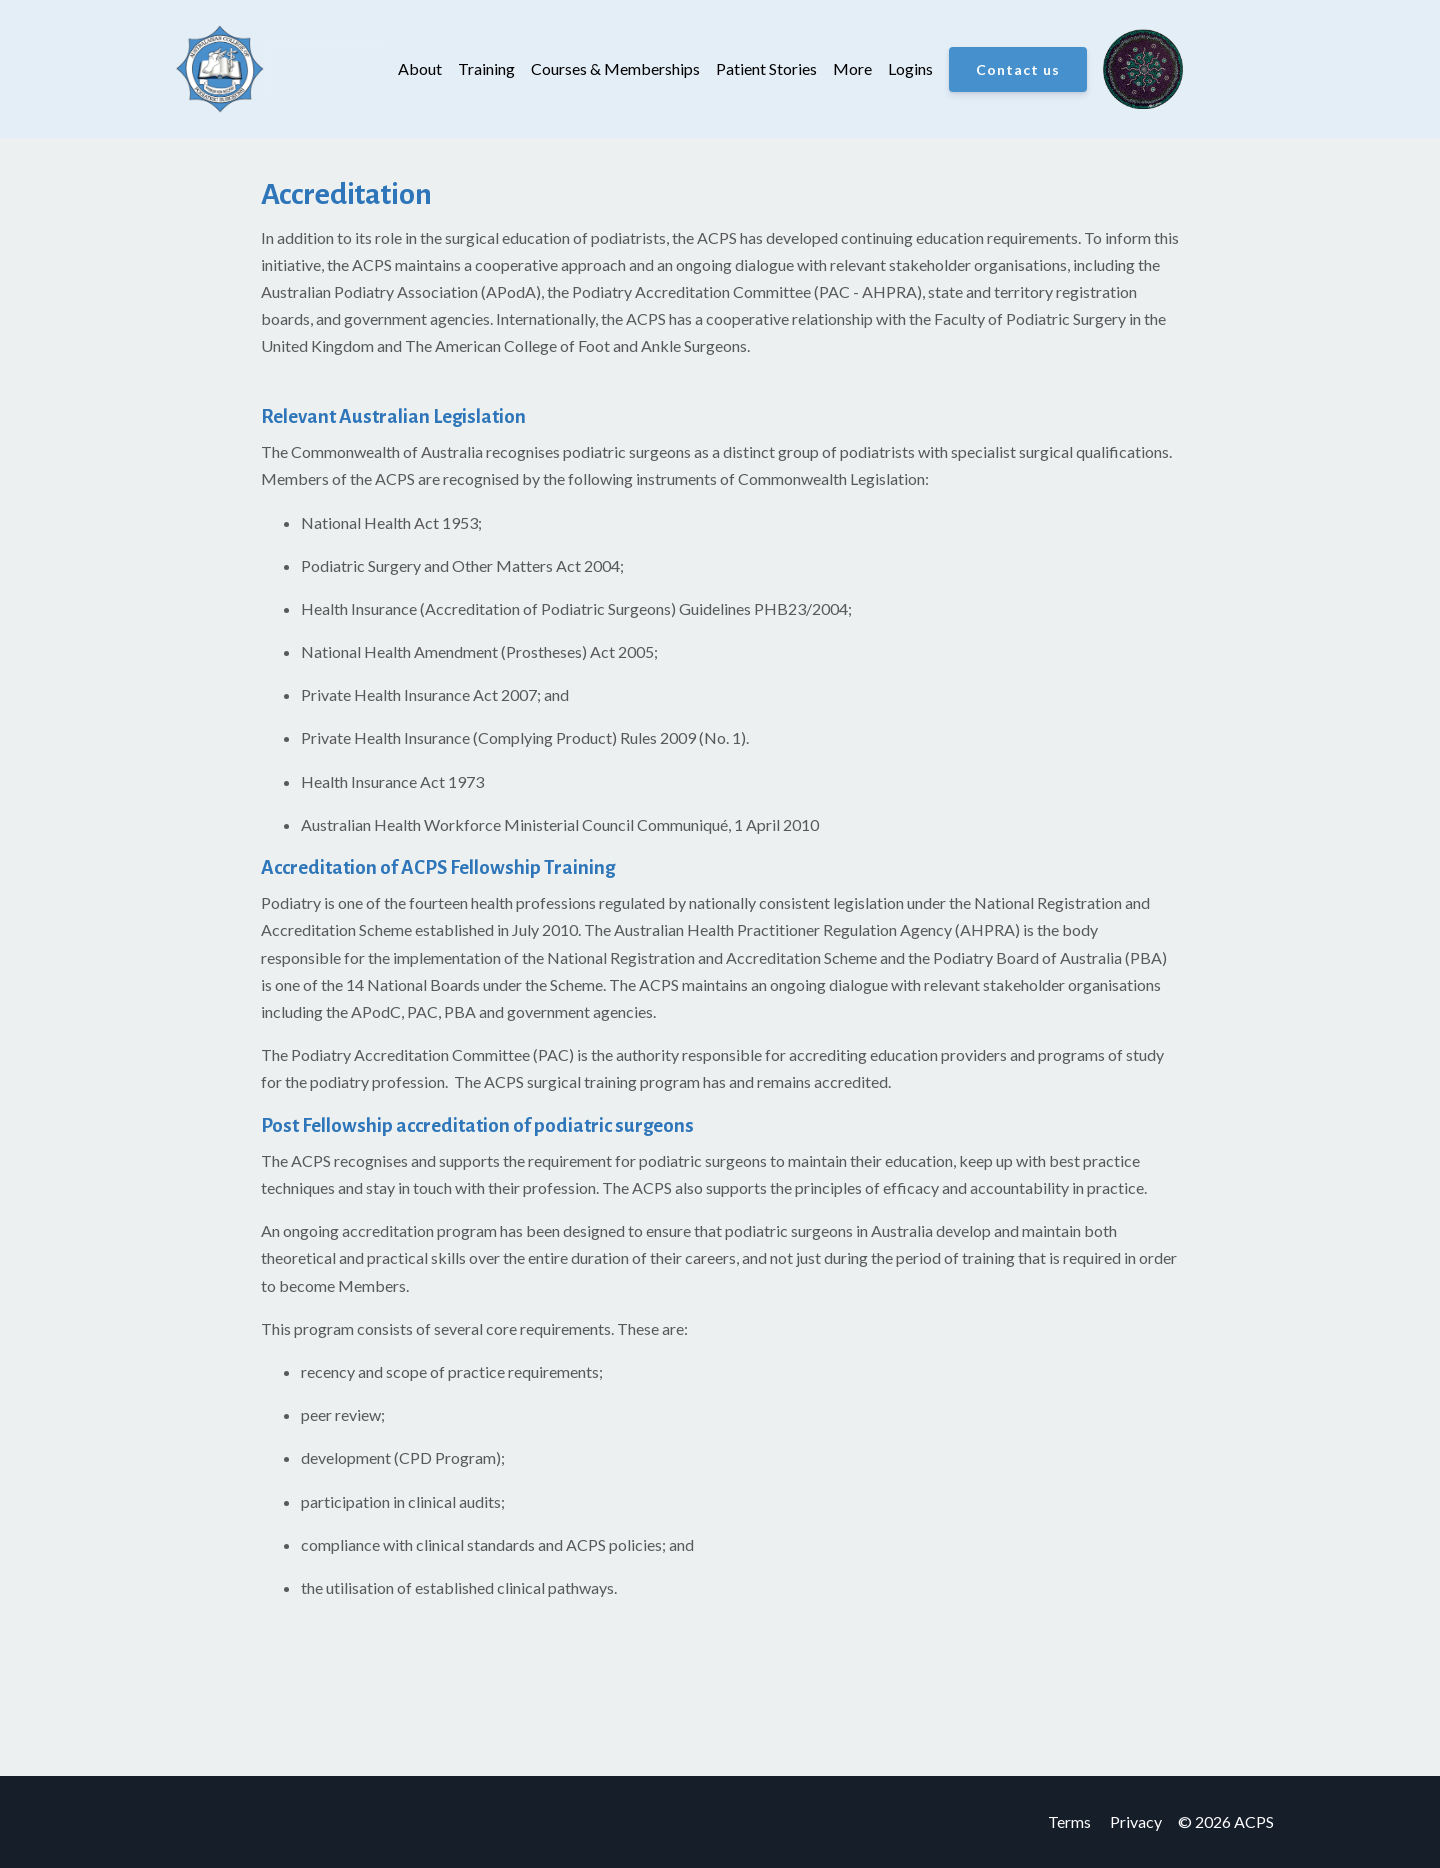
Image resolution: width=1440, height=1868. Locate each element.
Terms (1069, 1821)
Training (486, 68)
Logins (910, 68)
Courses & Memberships (615, 68)
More (852, 68)
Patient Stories (766, 68)
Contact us (1018, 69)
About (420, 68)
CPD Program (447, 1457)
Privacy (1136, 1821)
